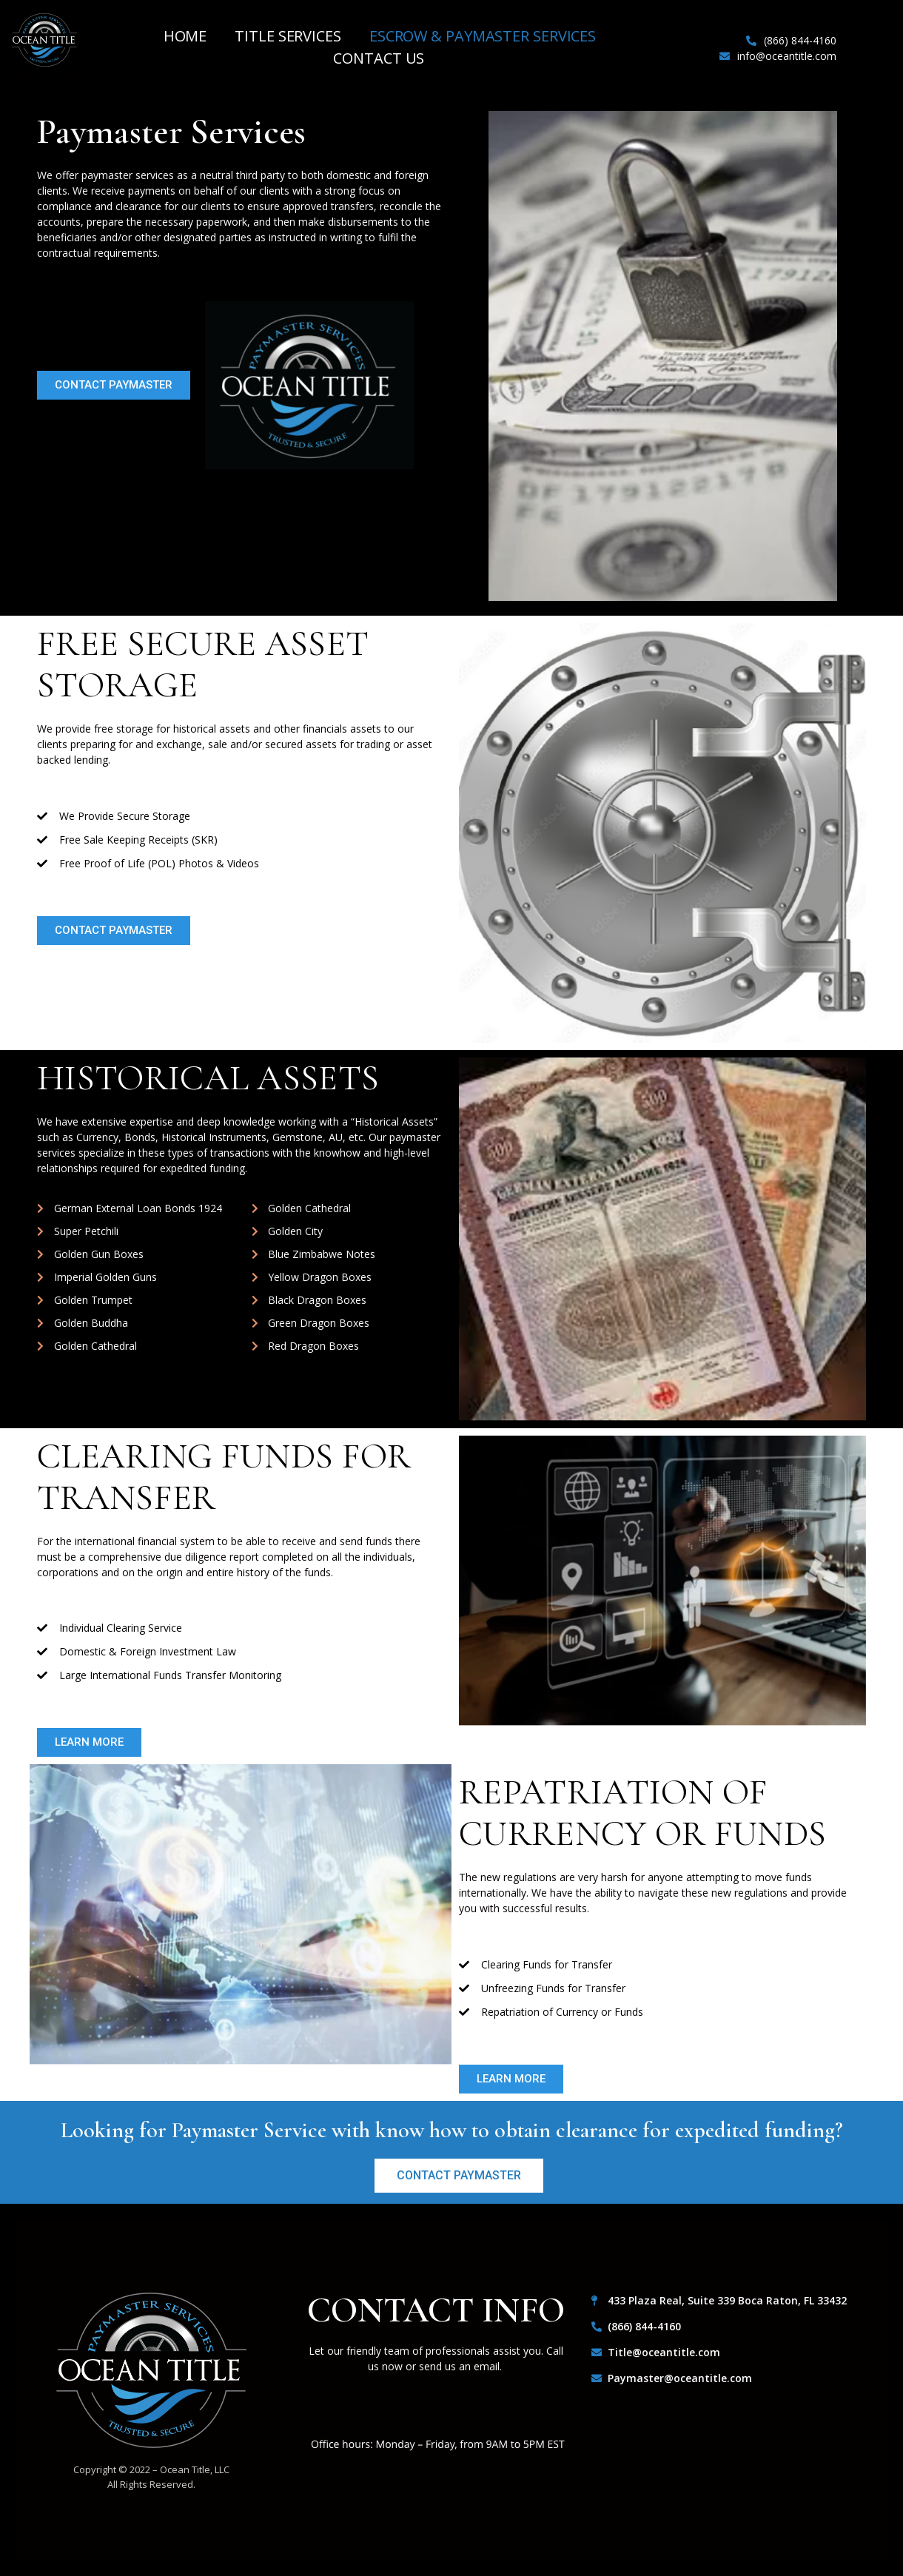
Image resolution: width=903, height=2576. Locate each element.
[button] (113, 385)
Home (185, 36)
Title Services (288, 36)
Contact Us (378, 58)
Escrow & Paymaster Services (482, 36)
